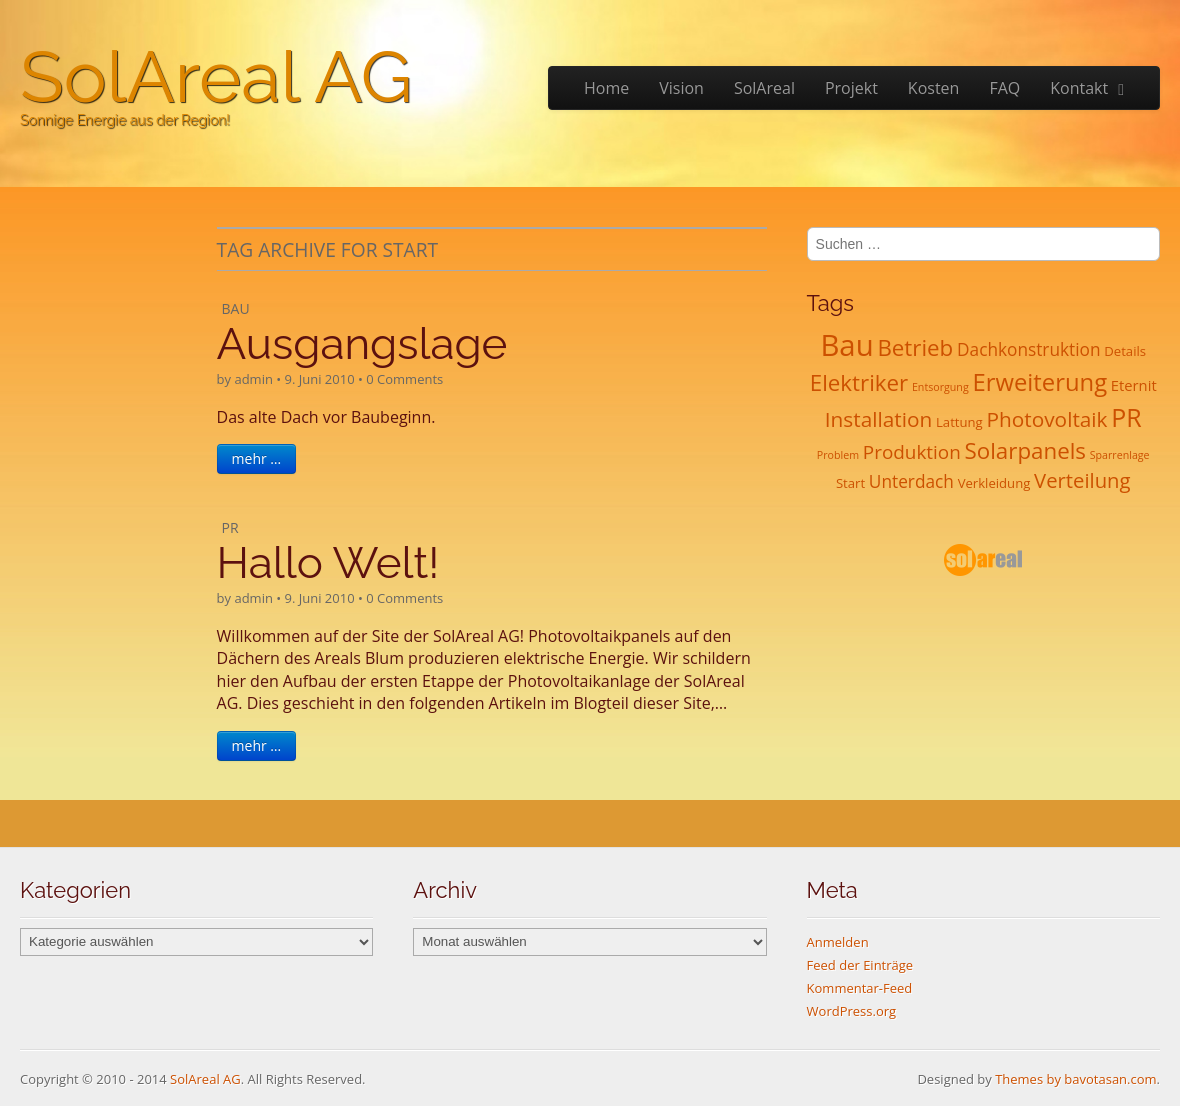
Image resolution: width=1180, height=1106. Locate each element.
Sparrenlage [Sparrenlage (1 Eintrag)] (1120, 455)
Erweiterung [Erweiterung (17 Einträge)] (1039, 382)
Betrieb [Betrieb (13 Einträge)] (915, 347)
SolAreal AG (216, 76)
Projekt (851, 88)
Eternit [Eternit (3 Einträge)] (1134, 385)
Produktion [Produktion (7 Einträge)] (912, 452)
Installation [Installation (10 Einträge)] (879, 419)
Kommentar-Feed (860, 988)
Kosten (934, 88)
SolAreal (764, 88)
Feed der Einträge (860, 965)
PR (230, 527)
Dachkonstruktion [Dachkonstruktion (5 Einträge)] (1028, 349)
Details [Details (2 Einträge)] (1125, 351)
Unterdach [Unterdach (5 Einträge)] (911, 481)
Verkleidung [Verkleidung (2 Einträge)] (994, 483)
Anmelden (838, 942)
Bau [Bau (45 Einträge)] (846, 345)
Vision (681, 88)
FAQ (1004, 88)
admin (253, 379)
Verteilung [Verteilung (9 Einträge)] (1082, 480)
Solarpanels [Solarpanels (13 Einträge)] (1025, 450)
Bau (236, 308)
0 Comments (404, 379)
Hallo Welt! (328, 562)
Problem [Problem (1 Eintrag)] (838, 455)
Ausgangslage (362, 343)
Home (606, 88)
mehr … (257, 458)
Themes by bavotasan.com (1075, 1079)
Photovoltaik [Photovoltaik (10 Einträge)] (1046, 419)
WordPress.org (852, 1011)
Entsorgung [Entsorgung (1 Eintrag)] (940, 387)
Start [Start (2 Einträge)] (850, 483)
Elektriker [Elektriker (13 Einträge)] (859, 382)
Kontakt (1079, 88)
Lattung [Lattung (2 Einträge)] (959, 422)
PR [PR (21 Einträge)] (1126, 417)
